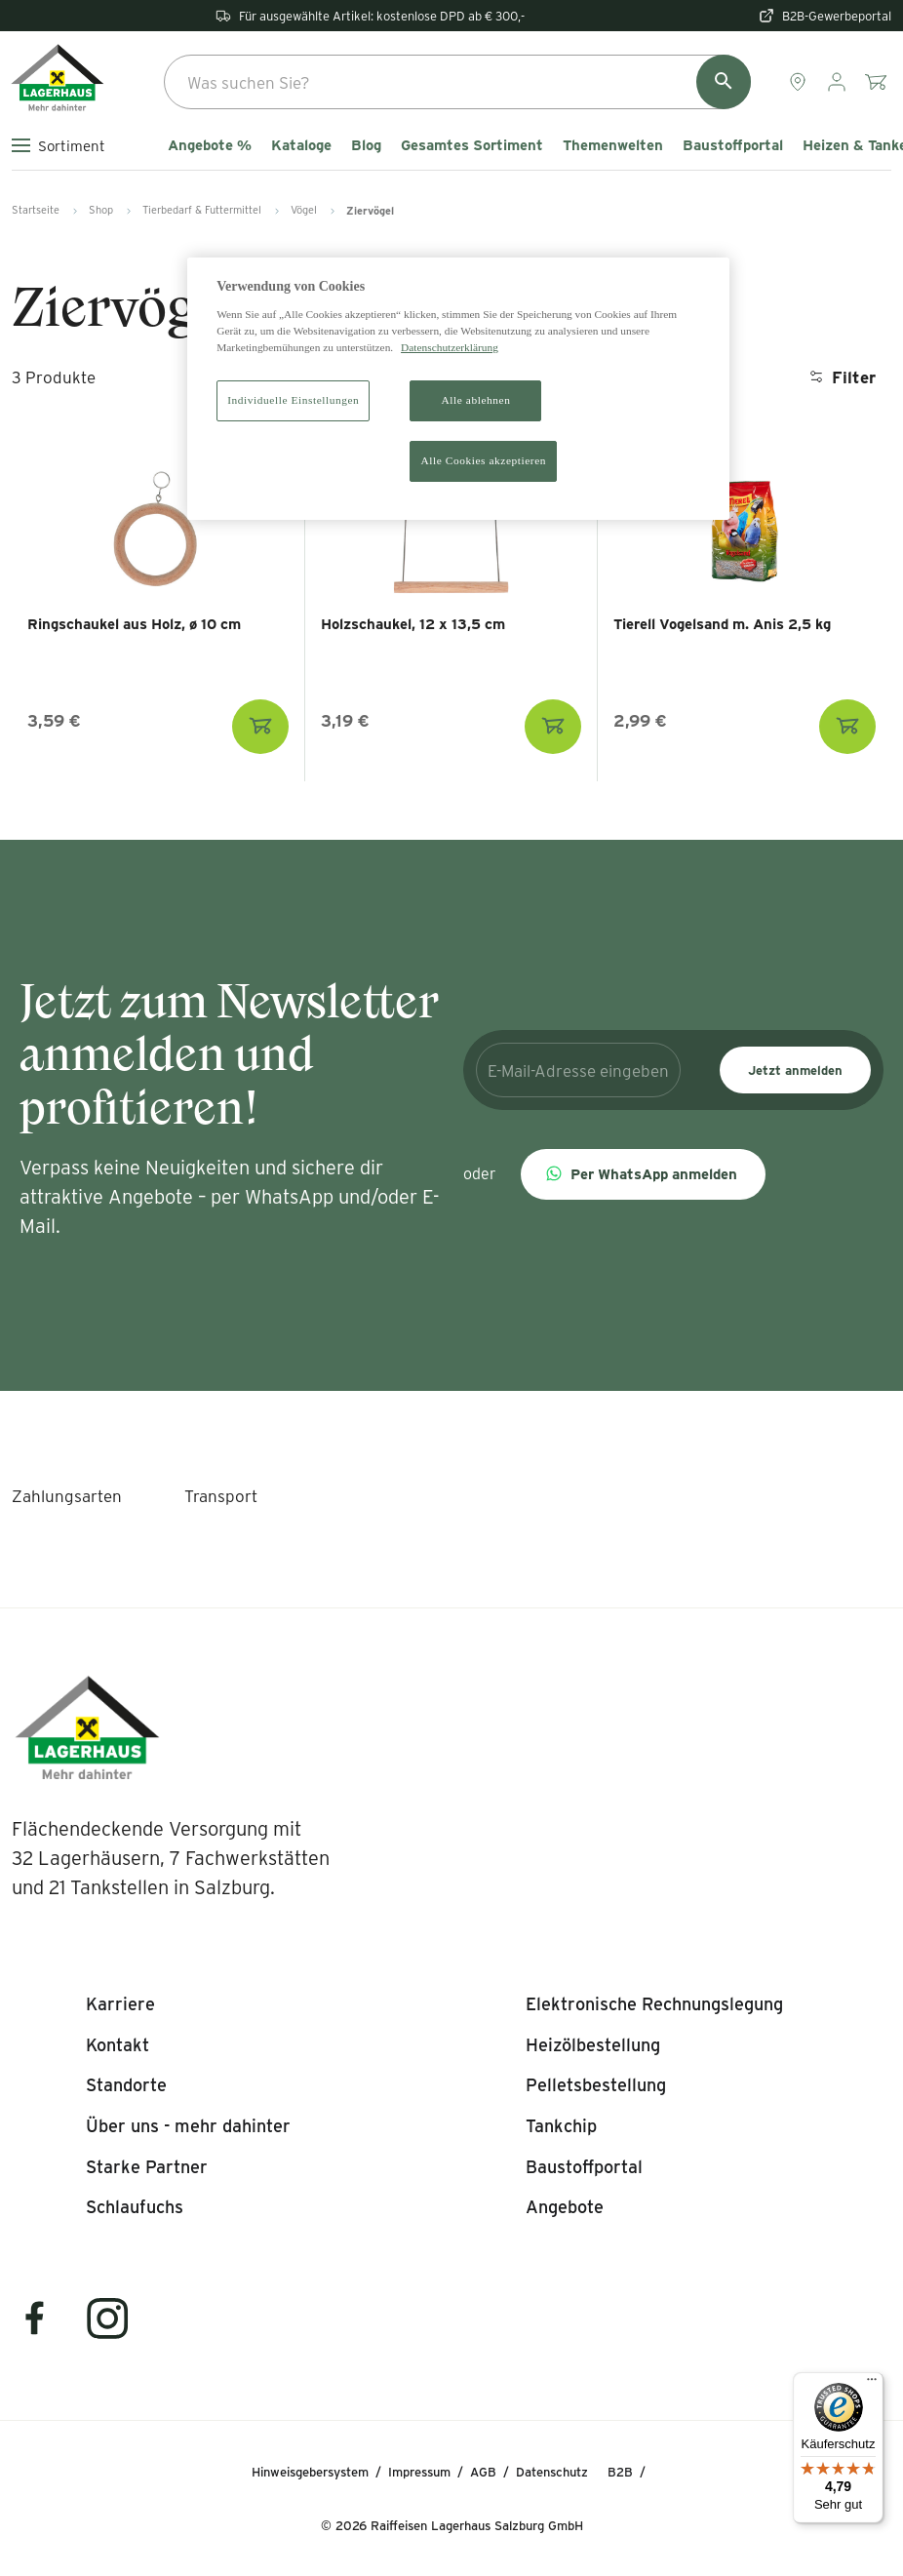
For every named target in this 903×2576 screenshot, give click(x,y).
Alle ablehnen (476, 400)
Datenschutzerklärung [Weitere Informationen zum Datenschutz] (449, 347)
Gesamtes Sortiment (472, 145)
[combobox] (457, 82)
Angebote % (210, 145)
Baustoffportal (733, 145)
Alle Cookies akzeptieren (483, 460)
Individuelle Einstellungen (293, 400)
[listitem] (120, 2004)
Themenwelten (613, 145)
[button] (643, 1174)
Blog (366, 145)
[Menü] (871, 2384)
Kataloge (301, 145)
